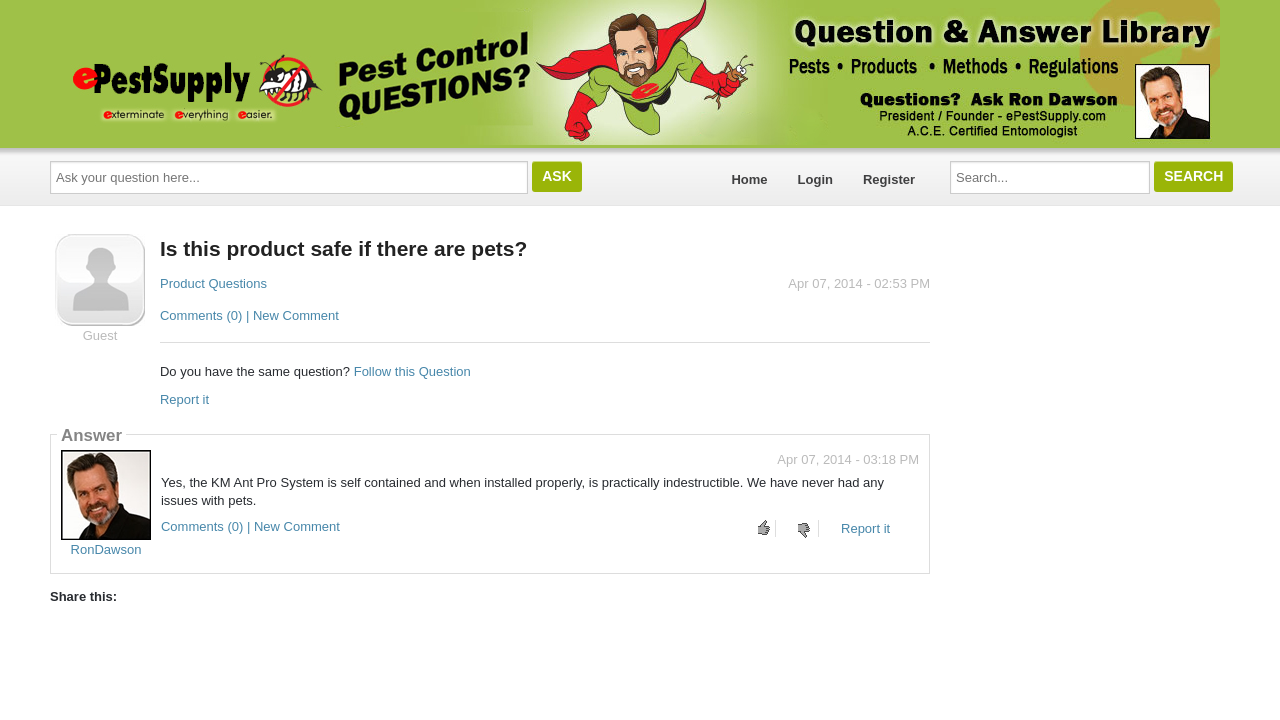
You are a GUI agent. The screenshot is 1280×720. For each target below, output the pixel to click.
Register (889, 179)
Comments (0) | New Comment (249, 315)
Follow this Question (412, 371)
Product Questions (213, 283)
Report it (184, 399)
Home (749, 179)
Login (815, 179)
